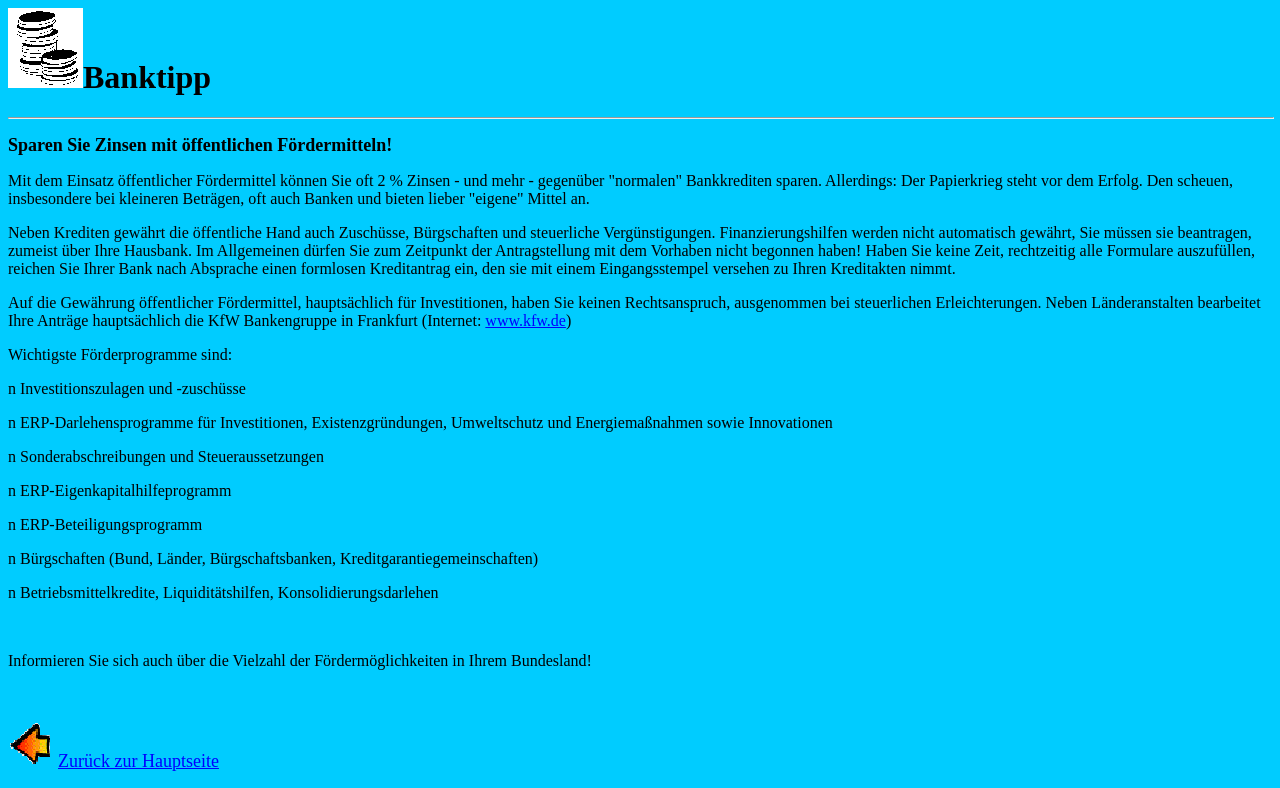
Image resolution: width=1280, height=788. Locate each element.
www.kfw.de (525, 320)
